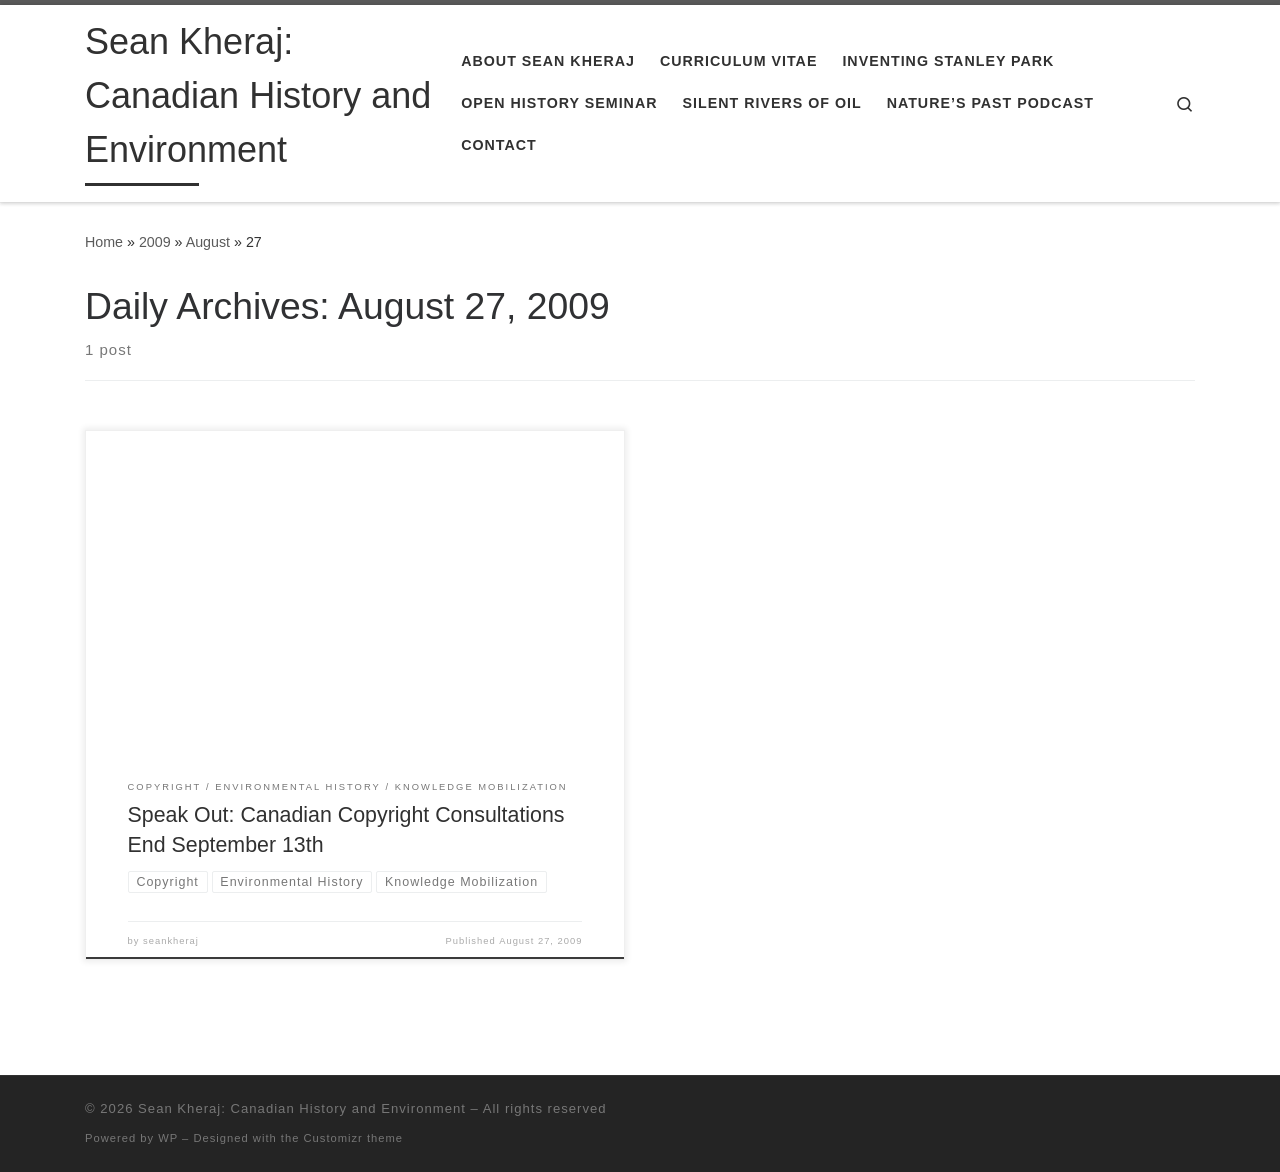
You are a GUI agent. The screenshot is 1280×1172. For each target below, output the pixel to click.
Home (104, 242)
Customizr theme (354, 1138)
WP (168, 1138)
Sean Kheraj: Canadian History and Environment (302, 1108)
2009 (155, 242)
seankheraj (171, 941)
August (208, 242)
